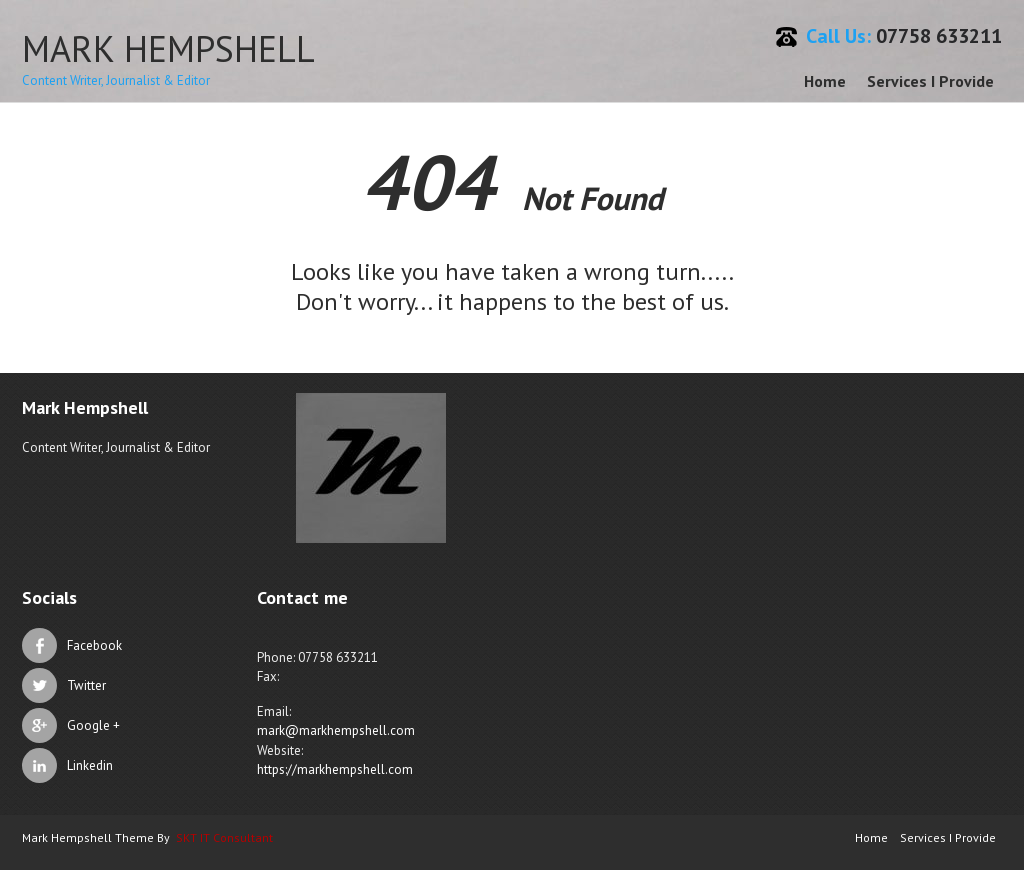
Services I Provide (930, 81)
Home (825, 81)
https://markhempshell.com (335, 769)
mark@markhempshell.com (336, 730)
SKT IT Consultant (224, 837)
